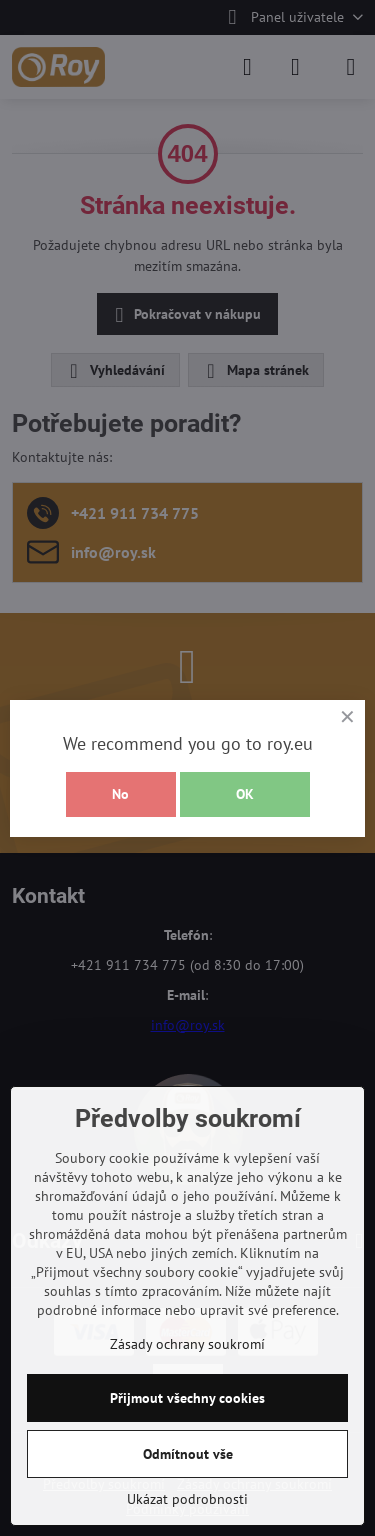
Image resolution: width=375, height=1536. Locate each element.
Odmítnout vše (188, 1454)
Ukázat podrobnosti (187, 1499)
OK (245, 794)
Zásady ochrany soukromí (187, 1344)
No (120, 794)
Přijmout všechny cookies (187, 1398)
